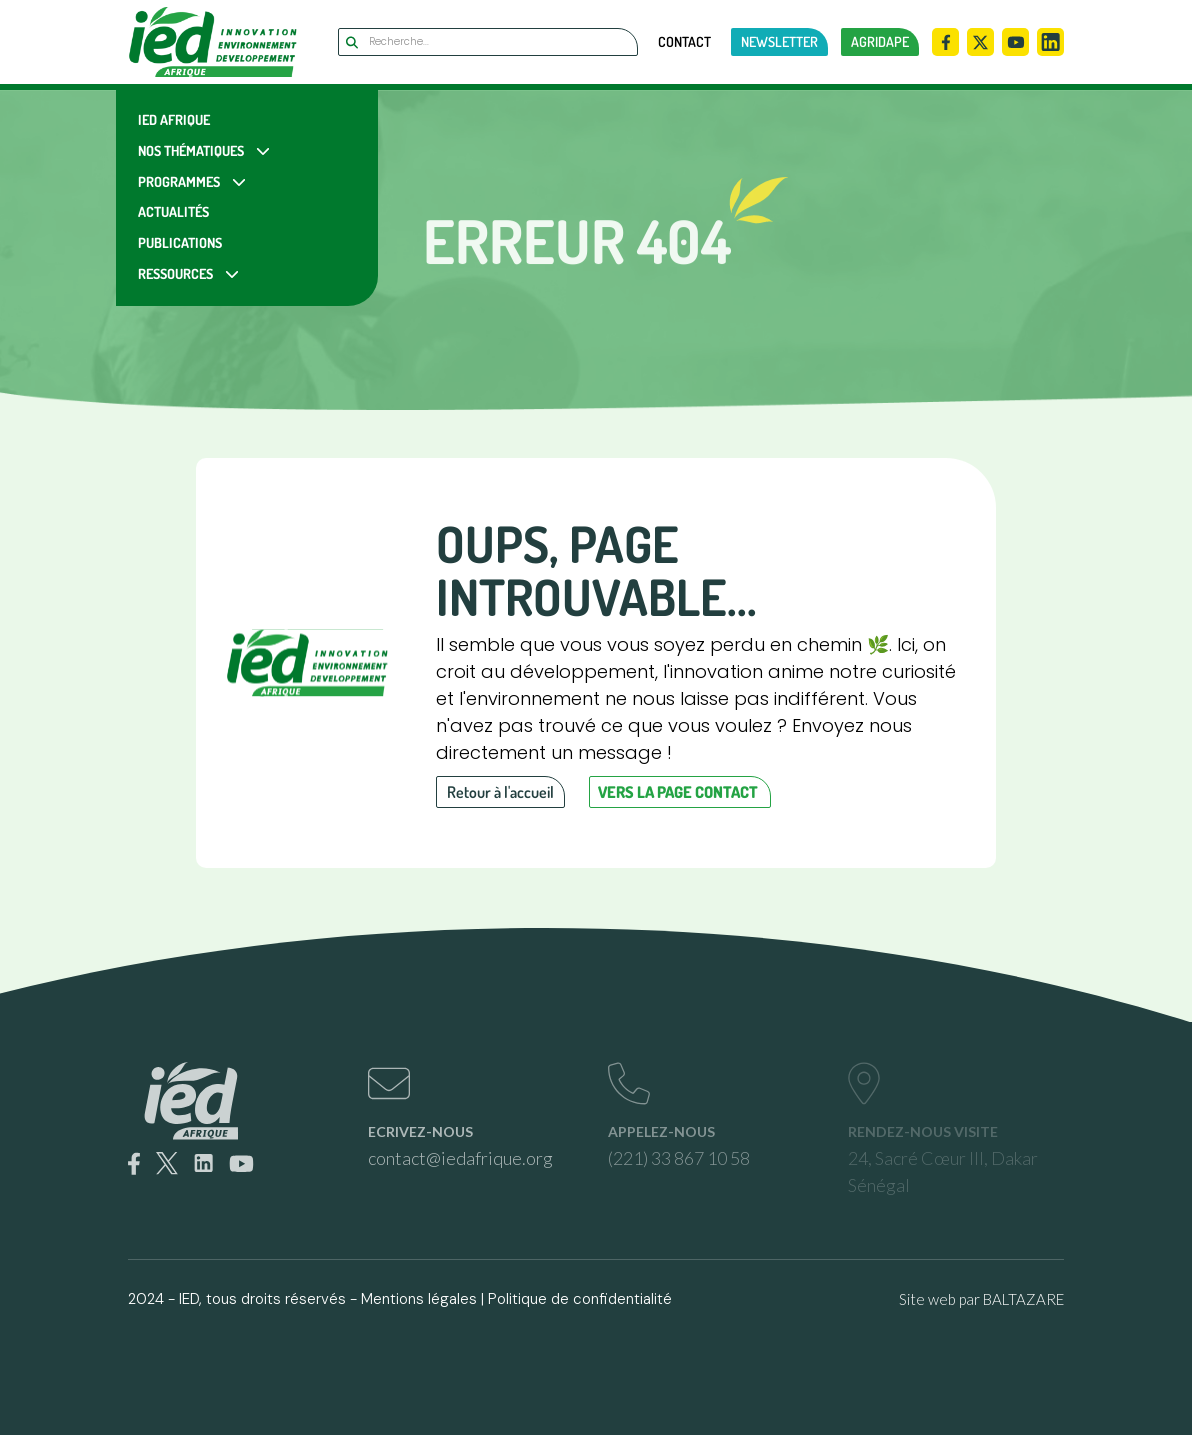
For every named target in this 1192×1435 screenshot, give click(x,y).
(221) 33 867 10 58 (679, 1158)
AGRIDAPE (880, 41)
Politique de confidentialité (580, 1299)
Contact (684, 42)
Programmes (179, 181)
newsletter (779, 41)
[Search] (488, 42)
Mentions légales (419, 1299)
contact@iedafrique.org (460, 1158)
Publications (180, 242)
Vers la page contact (678, 792)
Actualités (173, 211)
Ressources (175, 273)
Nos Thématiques (191, 150)
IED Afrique (174, 119)
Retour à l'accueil (500, 792)
